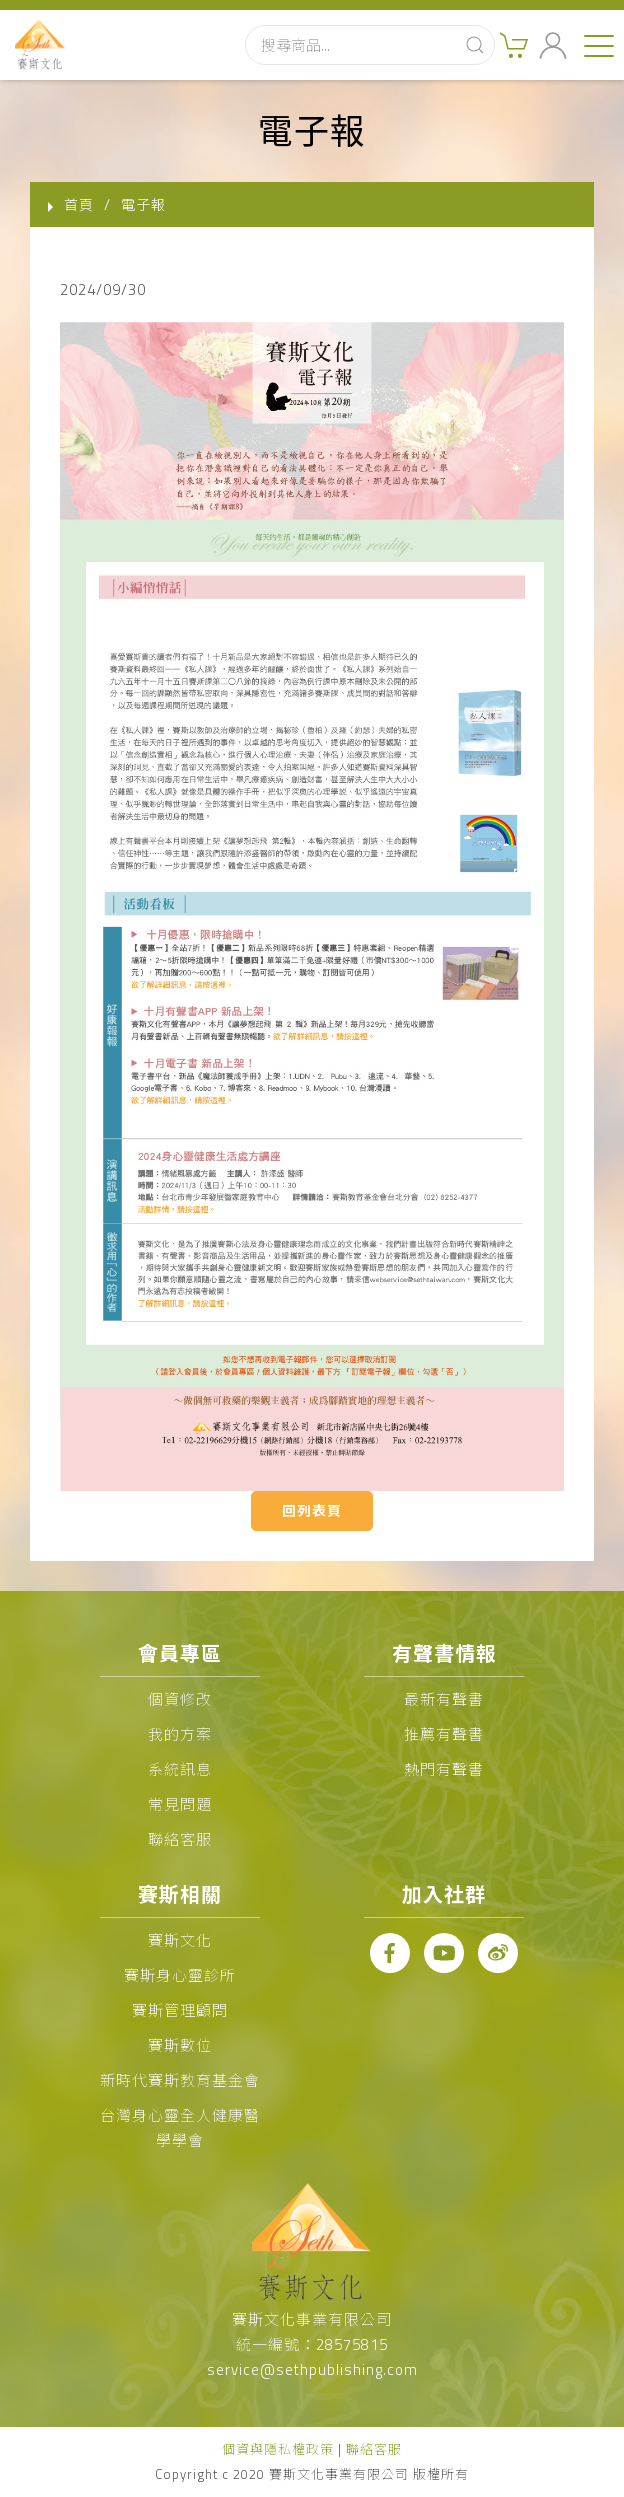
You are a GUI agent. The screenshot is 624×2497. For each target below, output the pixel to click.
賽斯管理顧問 (180, 2010)
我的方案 (180, 1734)
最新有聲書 (444, 1699)
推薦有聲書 (444, 1734)
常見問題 (180, 1804)
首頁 (79, 204)
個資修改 (180, 1699)
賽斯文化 (180, 1940)
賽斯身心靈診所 (180, 1975)
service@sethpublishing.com (312, 2369)
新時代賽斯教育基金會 (180, 2080)
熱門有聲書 (444, 1769)
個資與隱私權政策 (278, 2449)
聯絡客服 (180, 1839)
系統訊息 (180, 1769)
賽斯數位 (180, 2045)
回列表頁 (312, 1510)
